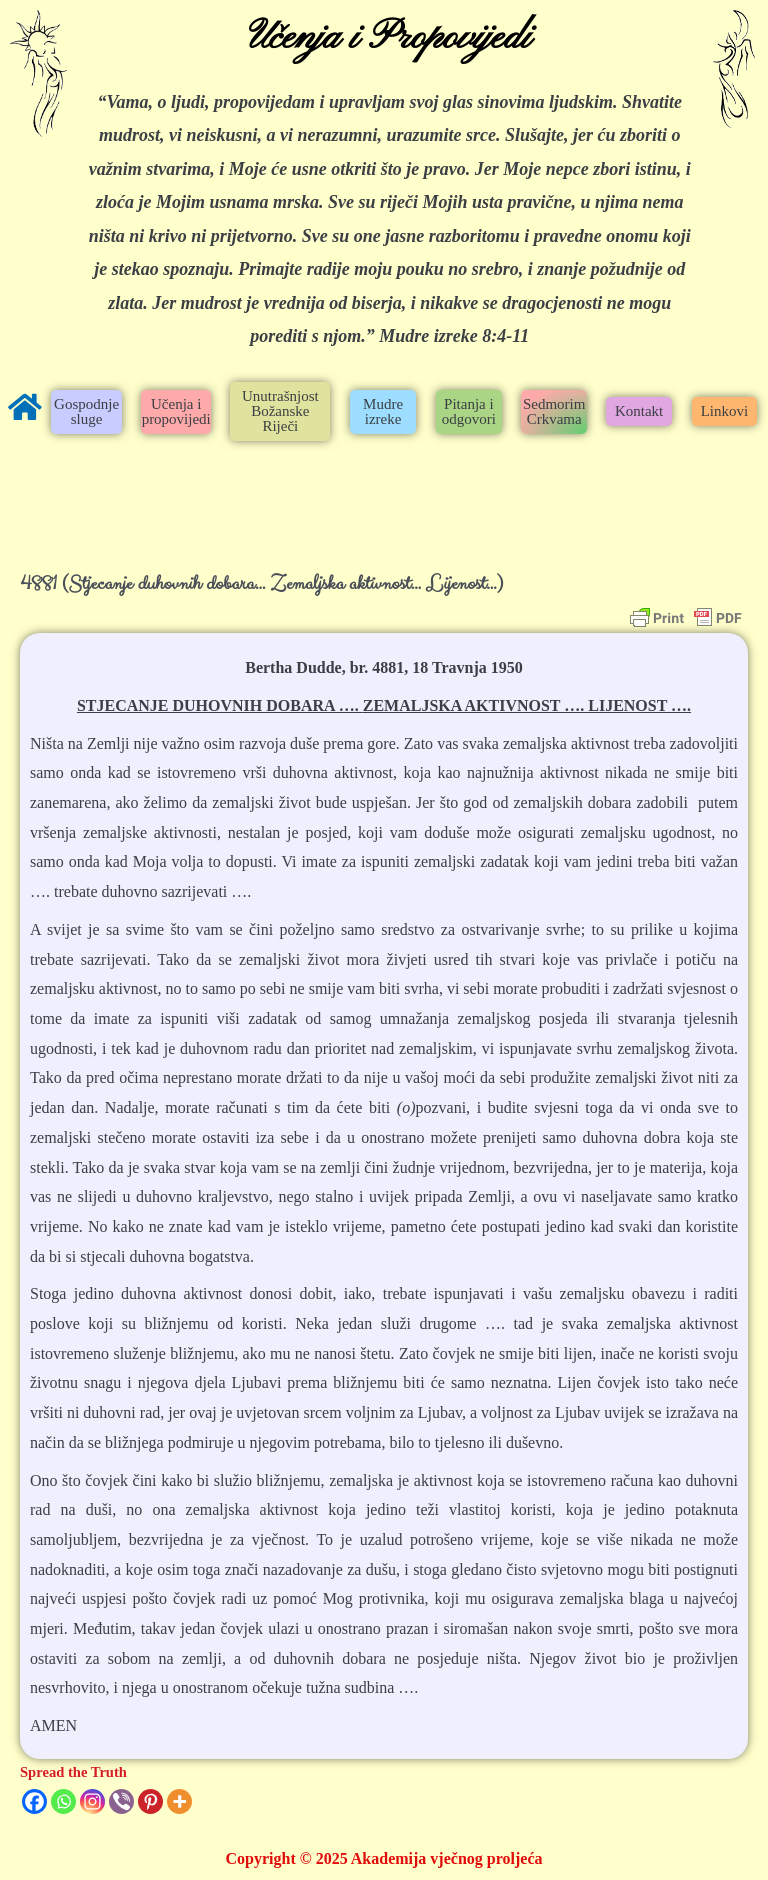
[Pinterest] (150, 1801)
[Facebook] (34, 1801)
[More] (179, 1801)
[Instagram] (92, 1801)
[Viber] (121, 1801)
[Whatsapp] (63, 1801)
